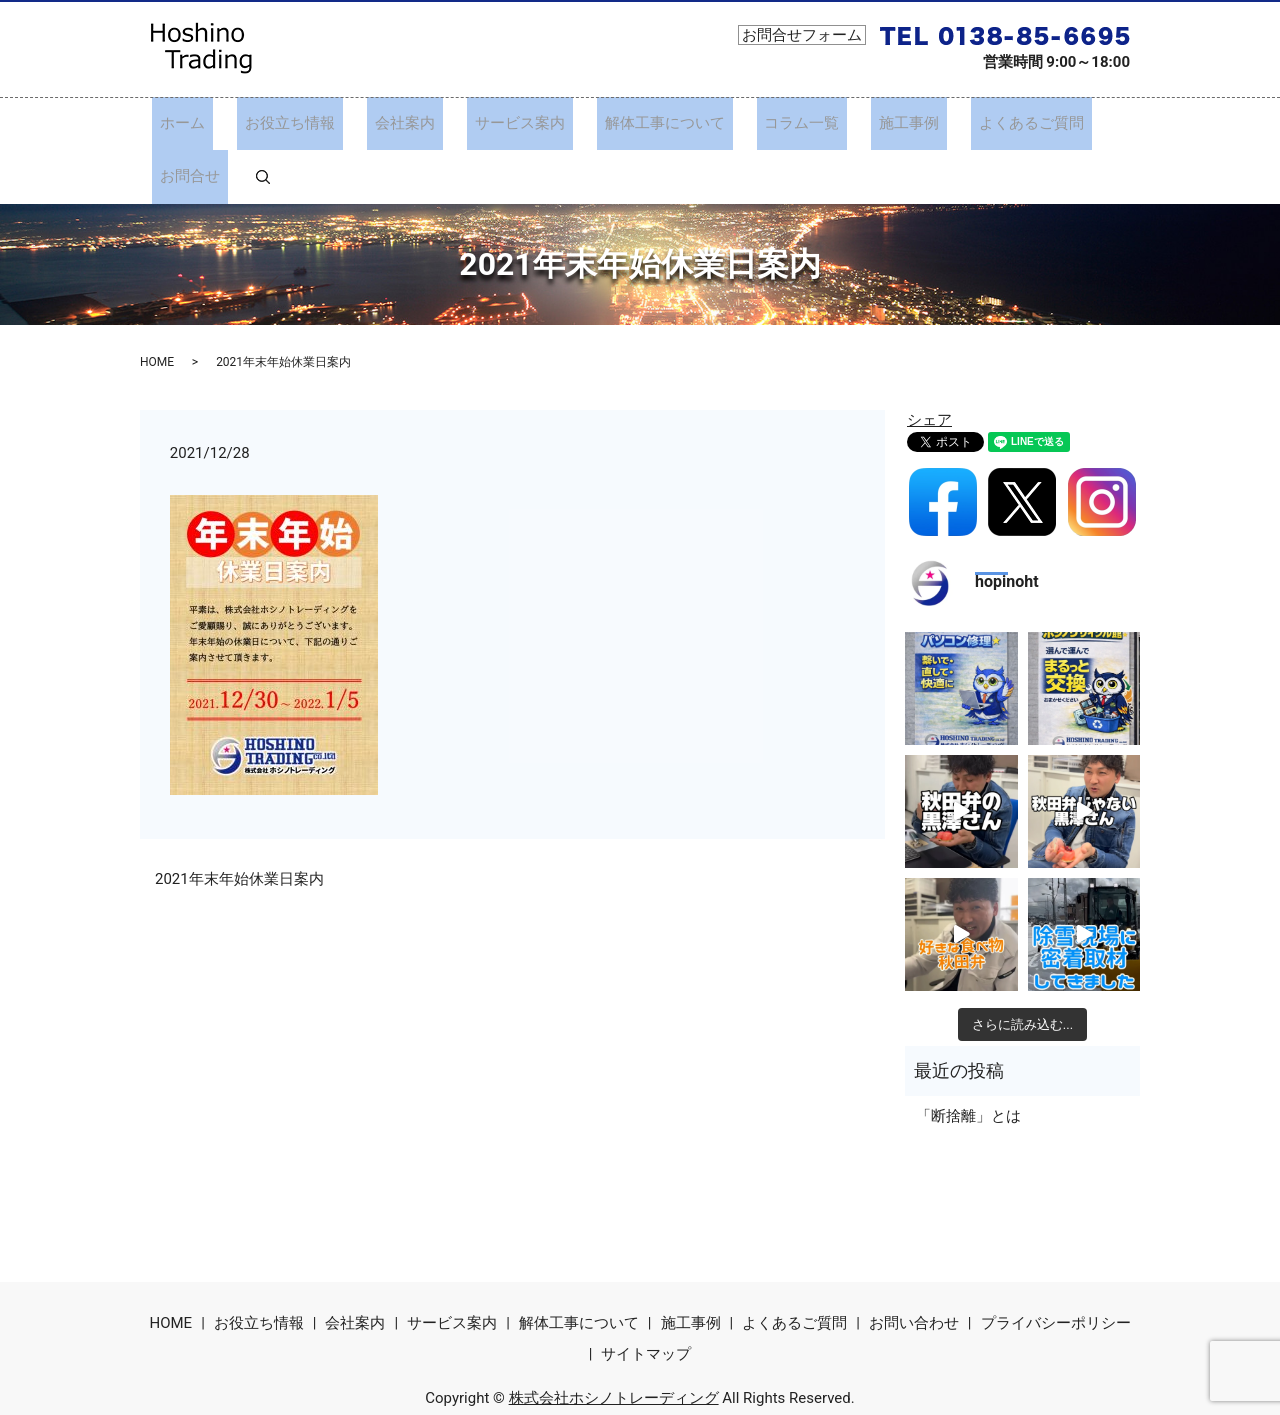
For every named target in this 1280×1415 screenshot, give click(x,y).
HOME (157, 308)
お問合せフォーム (802, 35)
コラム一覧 (739, 123)
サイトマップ (646, 1300)
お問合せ (1044, 123)
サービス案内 (489, 123)
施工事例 (831, 123)
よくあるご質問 (937, 123)
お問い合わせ (914, 1269)
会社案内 (390, 123)
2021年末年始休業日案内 (239, 825)
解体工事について (618, 123)
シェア (929, 366)
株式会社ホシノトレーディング (614, 1344)
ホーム (199, 123)
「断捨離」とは (968, 1062)
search (1101, 123)
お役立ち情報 (291, 123)
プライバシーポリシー (1056, 1269)
